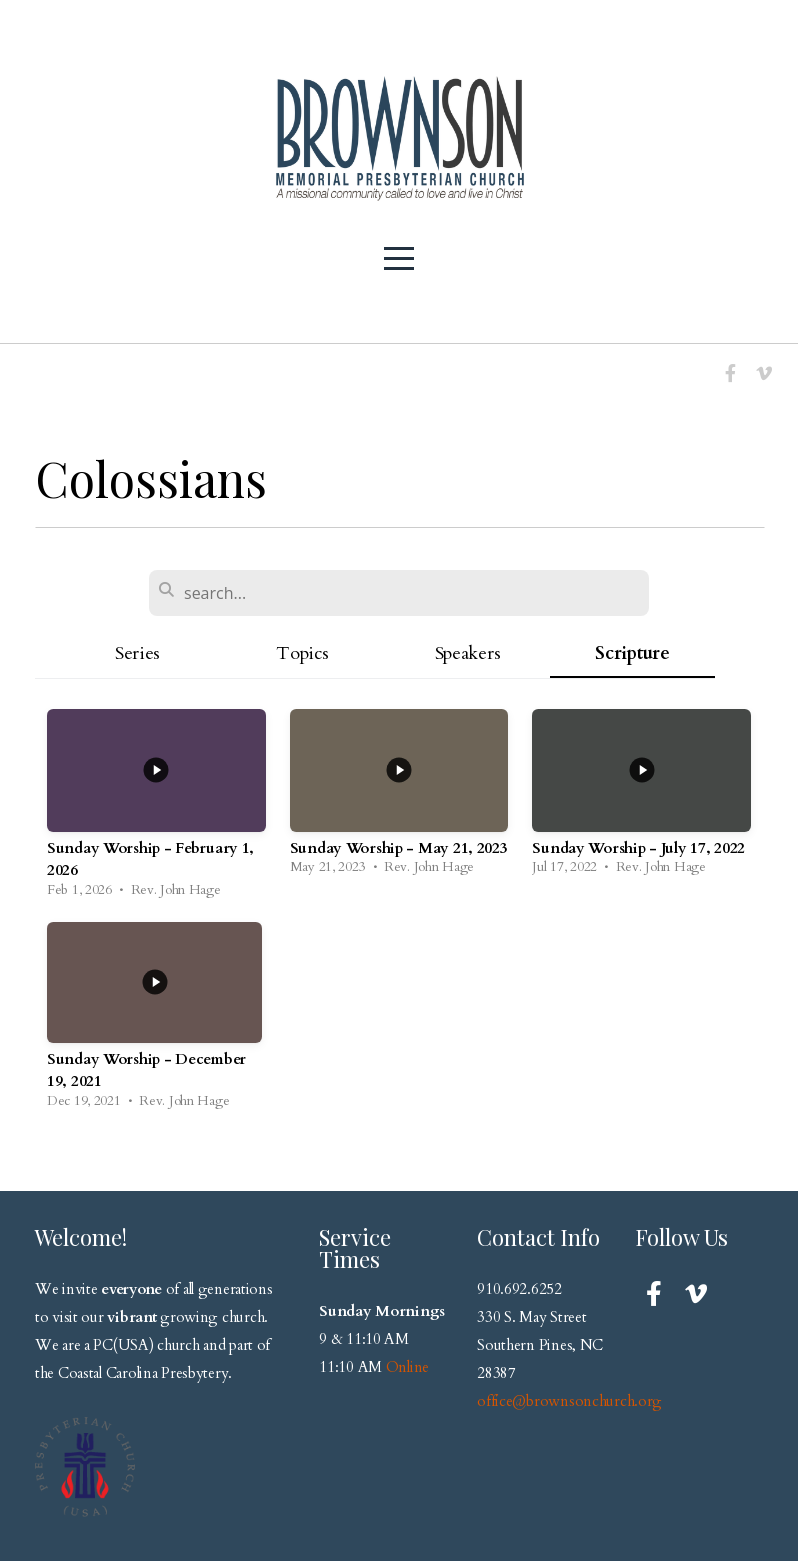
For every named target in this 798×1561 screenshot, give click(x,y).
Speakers (468, 653)
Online (407, 1367)
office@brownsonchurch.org (569, 1401)
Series (137, 653)
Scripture (632, 653)
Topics (302, 653)
